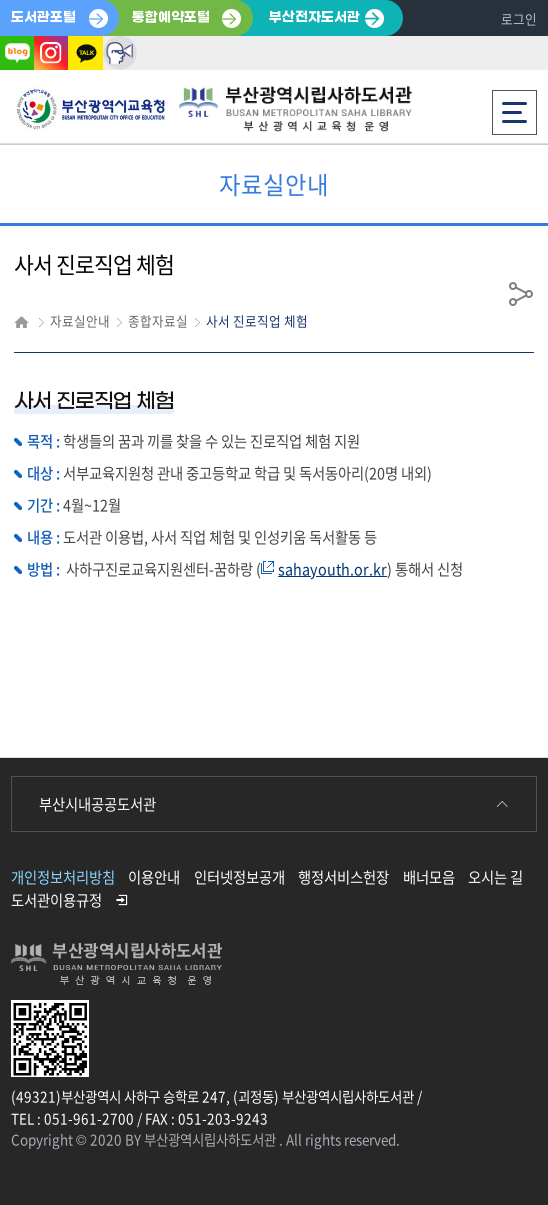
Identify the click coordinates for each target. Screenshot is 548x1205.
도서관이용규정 (56, 900)
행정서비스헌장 (343, 877)
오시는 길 (495, 877)
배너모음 (429, 877)
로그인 (519, 18)
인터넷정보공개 (239, 877)
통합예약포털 (171, 17)
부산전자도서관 (314, 17)
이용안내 (154, 877)
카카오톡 (85, 53)
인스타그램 (51, 53)
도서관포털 (43, 17)
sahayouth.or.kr (332, 569)
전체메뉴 (514, 106)
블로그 (17, 53)
